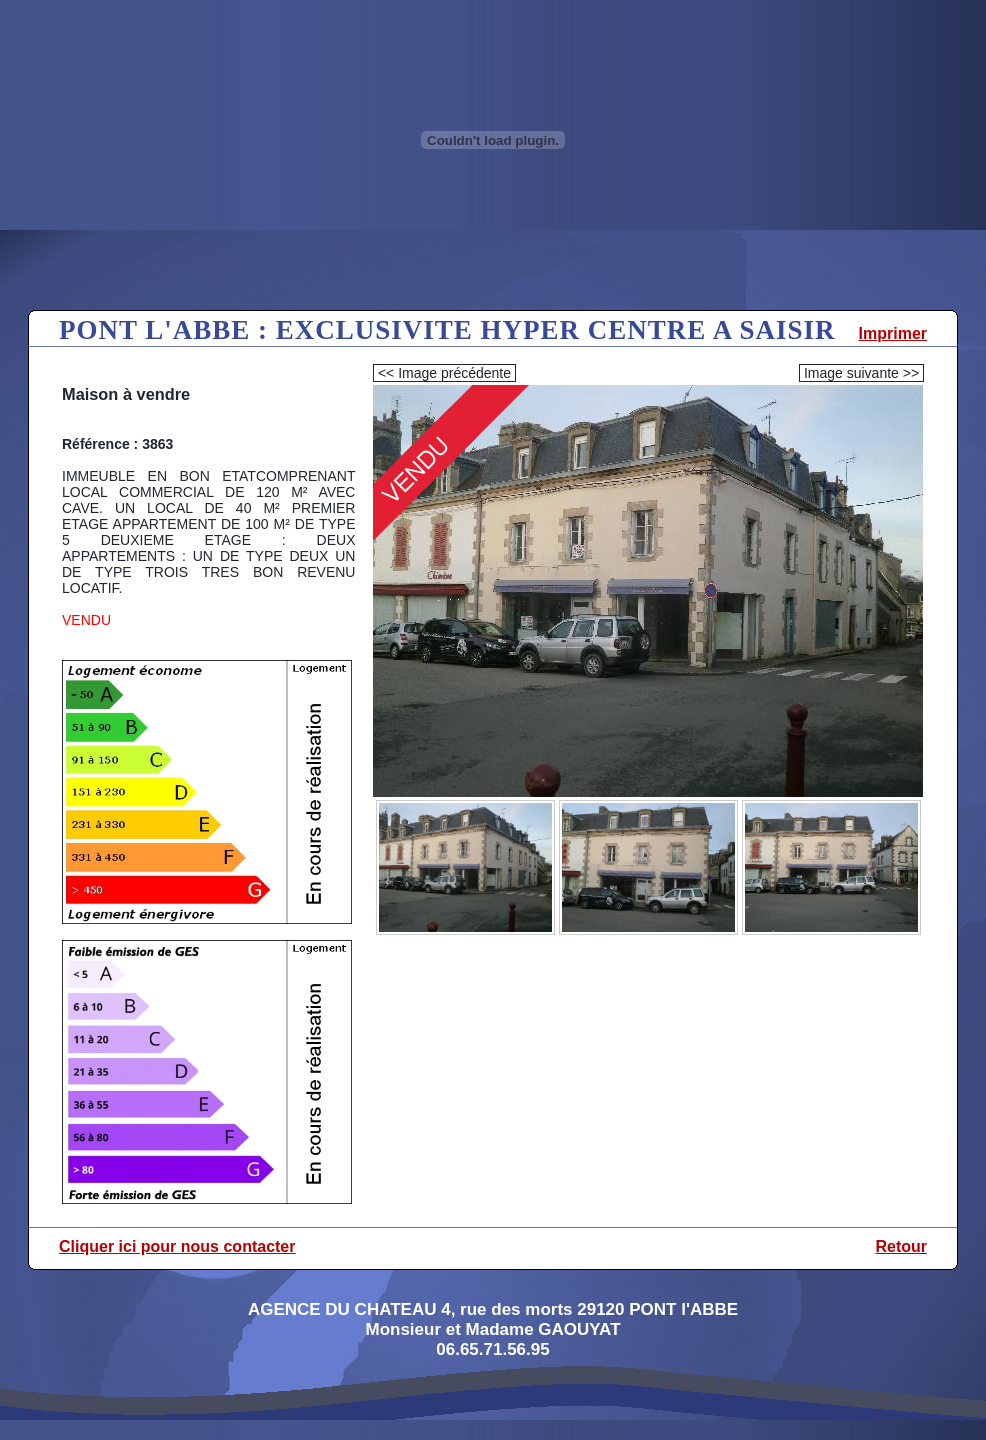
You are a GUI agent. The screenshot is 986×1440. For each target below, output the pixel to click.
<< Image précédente (444, 373)
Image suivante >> (861, 373)
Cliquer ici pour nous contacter (177, 1246)
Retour (901, 1246)
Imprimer (893, 333)
